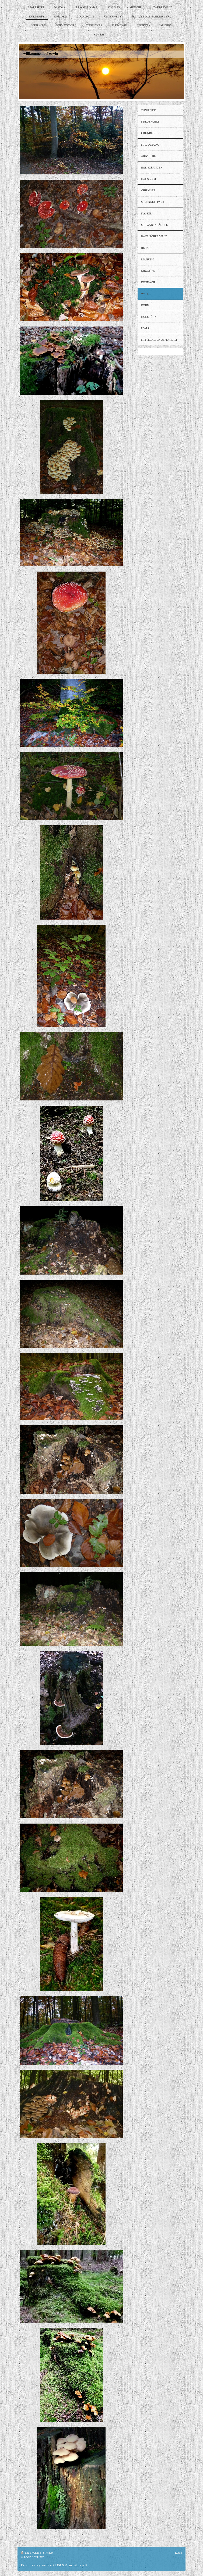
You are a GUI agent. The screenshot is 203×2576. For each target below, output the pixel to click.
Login (178, 2552)
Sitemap (48, 2552)
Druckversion (31, 2552)
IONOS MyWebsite (66, 2565)
